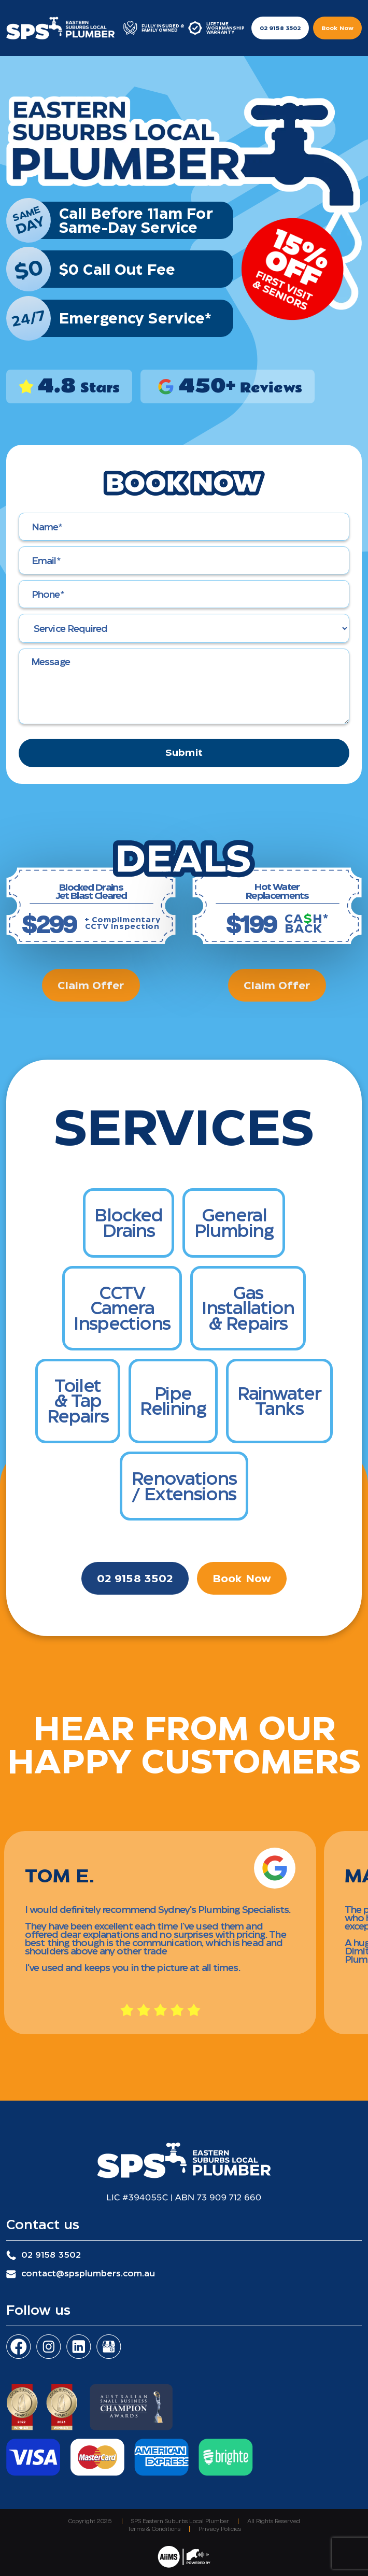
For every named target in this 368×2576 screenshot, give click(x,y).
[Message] (184, 686)
